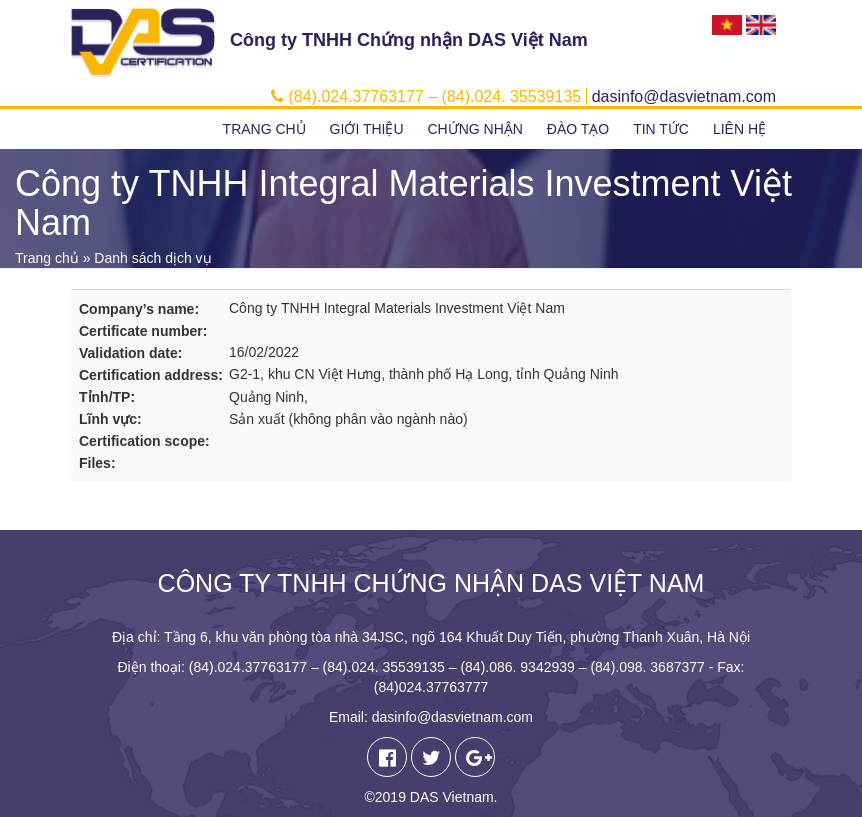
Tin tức (661, 129)
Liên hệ (739, 129)
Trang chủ (264, 129)
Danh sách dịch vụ (152, 258)
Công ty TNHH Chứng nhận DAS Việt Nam (409, 40)
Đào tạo (578, 129)
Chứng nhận (474, 129)
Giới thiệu (367, 129)
